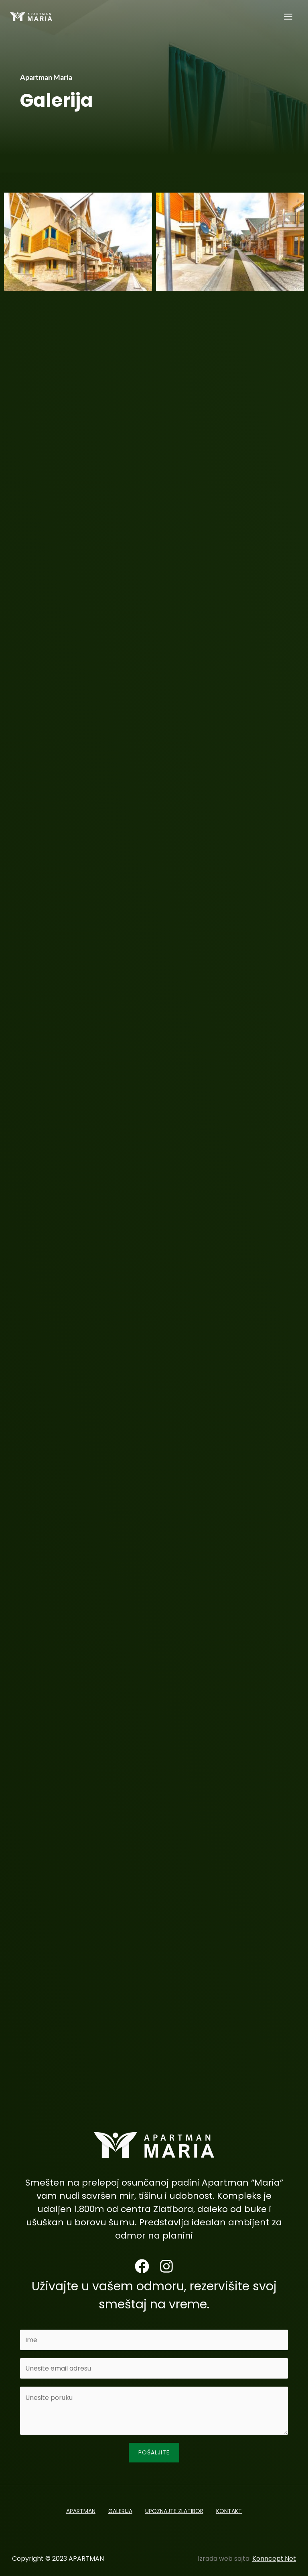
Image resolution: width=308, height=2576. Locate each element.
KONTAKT (234, 2509)
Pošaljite (154, 2452)
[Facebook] (142, 2266)
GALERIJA (119, 2509)
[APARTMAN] (32, 20)
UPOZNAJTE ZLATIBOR (176, 2509)
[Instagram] (166, 2266)
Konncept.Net (274, 2553)
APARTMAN (76, 2509)
